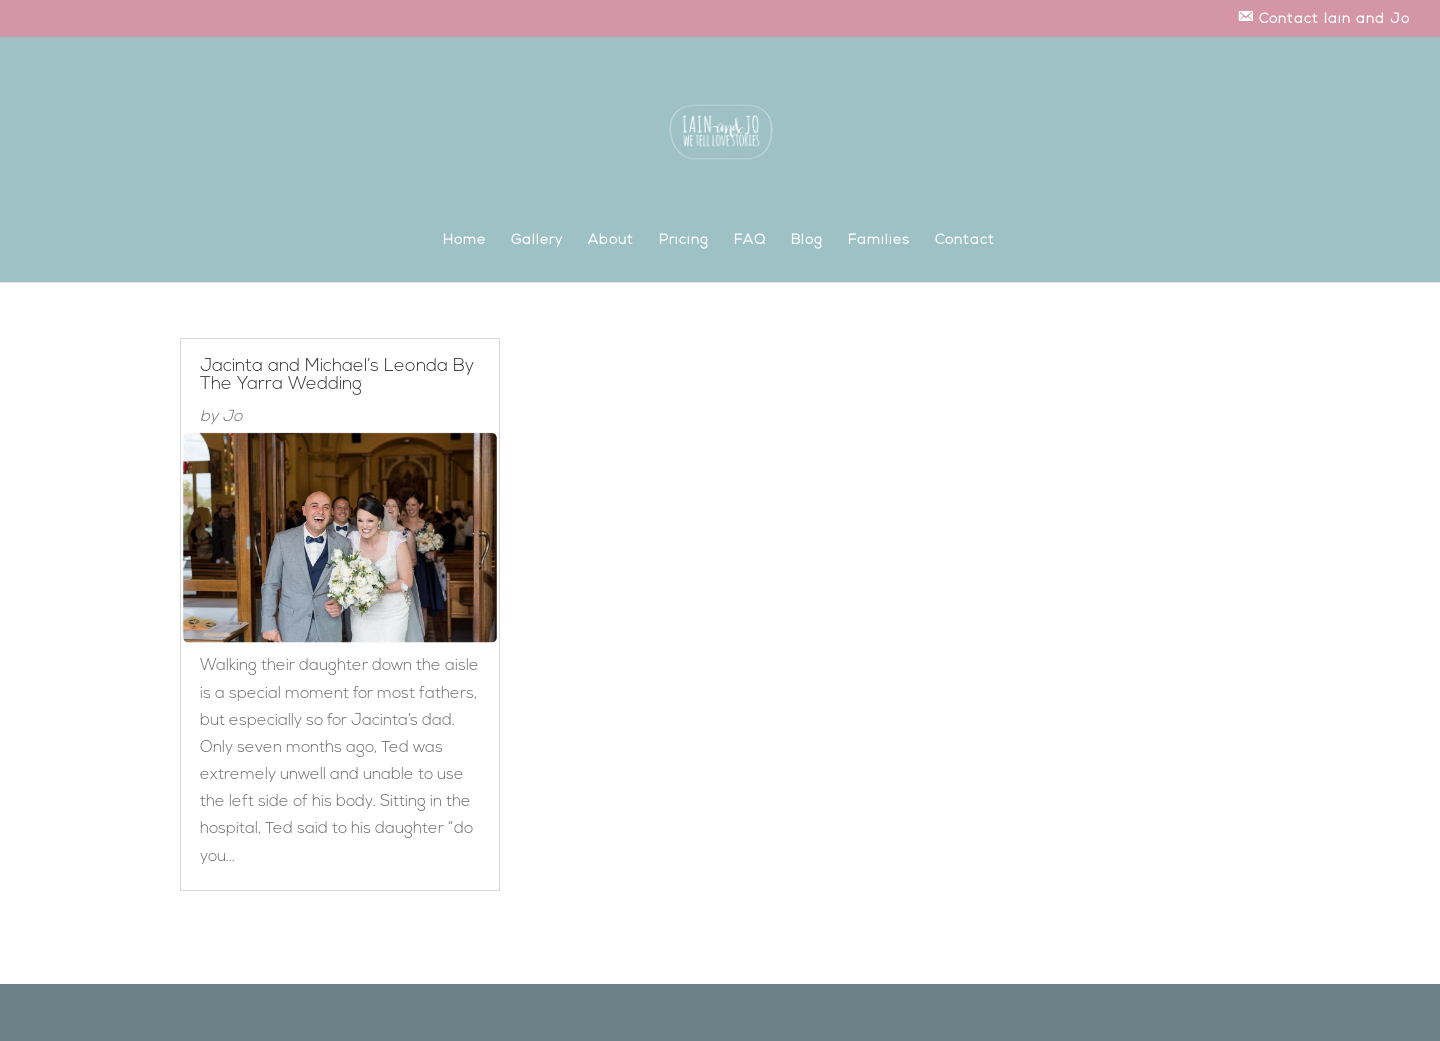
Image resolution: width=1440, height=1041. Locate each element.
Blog (807, 241)
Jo (232, 417)
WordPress (411, 1012)
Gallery (537, 241)
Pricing (684, 241)
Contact (965, 241)
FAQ (750, 241)
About (611, 241)
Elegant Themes (278, 1012)
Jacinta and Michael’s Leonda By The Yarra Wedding (337, 375)
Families (879, 241)
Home (464, 241)
